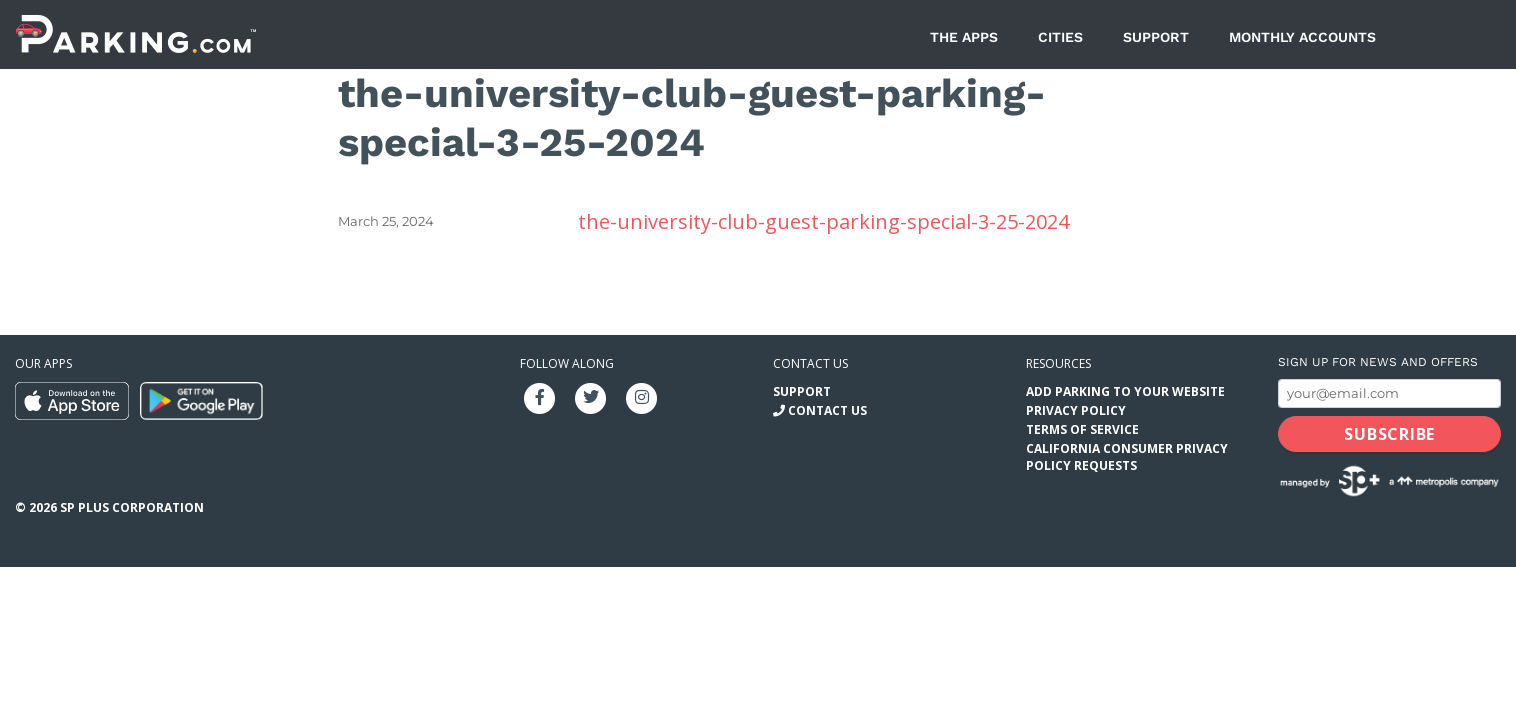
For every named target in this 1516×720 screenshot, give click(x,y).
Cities (1060, 37)
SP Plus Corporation (132, 507)
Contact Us (827, 410)
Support (1156, 37)
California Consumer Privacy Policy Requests (1127, 457)
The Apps (964, 37)
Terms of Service (1082, 429)
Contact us (810, 363)
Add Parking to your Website (1125, 391)
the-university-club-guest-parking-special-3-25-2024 (823, 221)
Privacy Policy (1076, 410)
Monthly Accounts (1302, 37)
